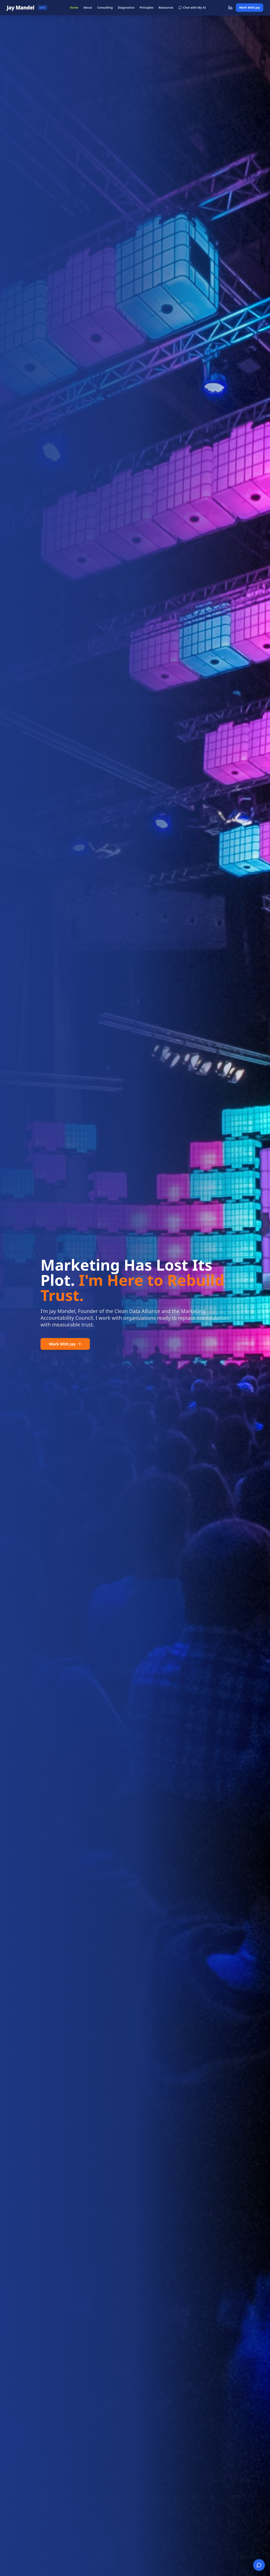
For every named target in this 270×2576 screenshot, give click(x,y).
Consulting (105, 7)
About (87, 7)
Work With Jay (249, 7)
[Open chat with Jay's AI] (259, 2565)
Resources (166, 7)
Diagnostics (126, 7)
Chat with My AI (192, 7)
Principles (147, 7)
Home (74, 7)
